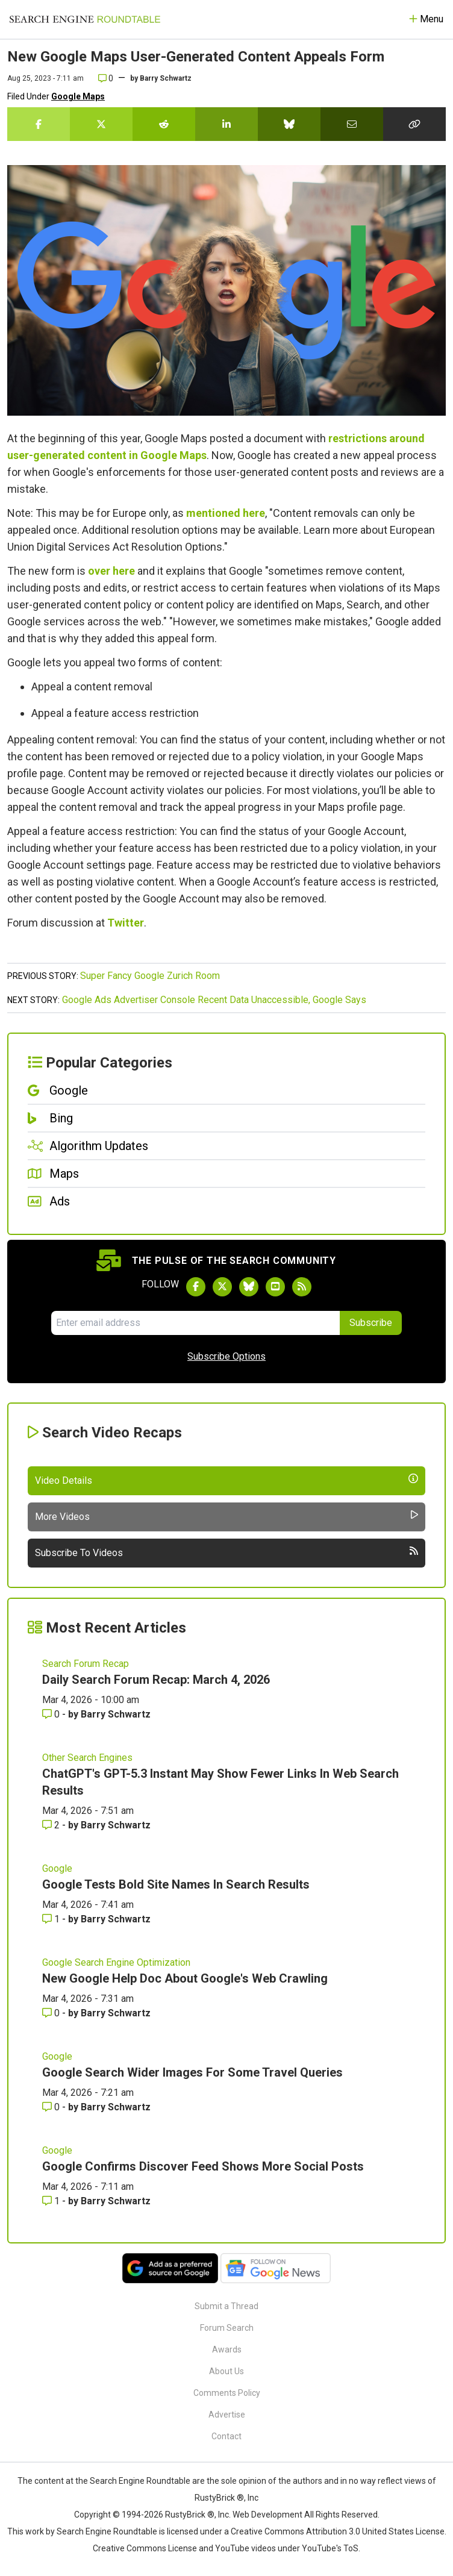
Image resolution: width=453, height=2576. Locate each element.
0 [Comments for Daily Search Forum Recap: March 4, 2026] (52, 1714)
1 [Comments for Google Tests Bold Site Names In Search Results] (52, 1919)
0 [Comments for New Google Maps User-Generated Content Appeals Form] (105, 78)
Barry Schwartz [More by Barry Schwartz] (116, 1714)
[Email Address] (195, 1323)
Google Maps (78, 96)
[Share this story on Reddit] (164, 124)
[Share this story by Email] (351, 124)
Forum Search (227, 2328)
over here (111, 570)
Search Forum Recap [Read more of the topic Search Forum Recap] (85, 1663)
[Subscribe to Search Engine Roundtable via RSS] (301, 1286)
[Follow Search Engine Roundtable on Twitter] (222, 1286)
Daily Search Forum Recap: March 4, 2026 (156, 1679)
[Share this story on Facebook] (38, 124)
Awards (227, 2349)
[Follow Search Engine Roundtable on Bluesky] (248, 1286)
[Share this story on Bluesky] (289, 124)
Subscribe (370, 1322)
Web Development (267, 2514)
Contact (226, 2436)
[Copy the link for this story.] (414, 124)
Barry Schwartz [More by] (166, 78)
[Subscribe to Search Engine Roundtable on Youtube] (275, 1286)
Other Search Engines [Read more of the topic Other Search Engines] (87, 1757)
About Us (226, 2371)
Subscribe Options (226, 1356)
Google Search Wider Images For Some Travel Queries (192, 2072)
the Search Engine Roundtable (133, 2481)
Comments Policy (226, 2393)
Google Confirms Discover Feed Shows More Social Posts (203, 2166)
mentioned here (225, 513)
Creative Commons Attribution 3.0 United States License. (338, 2531)
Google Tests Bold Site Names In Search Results (176, 1884)
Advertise (226, 2414)
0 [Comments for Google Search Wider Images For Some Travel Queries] (52, 2107)
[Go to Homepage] (85, 19)
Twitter (125, 922)
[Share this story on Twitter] (101, 124)
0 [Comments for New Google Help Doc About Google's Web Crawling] (52, 2013)
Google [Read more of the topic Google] (57, 1868)
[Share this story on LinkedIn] (226, 124)
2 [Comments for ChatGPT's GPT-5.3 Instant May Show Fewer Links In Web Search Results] (52, 1825)
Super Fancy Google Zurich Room (150, 975)
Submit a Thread (226, 2306)
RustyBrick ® (189, 2514)
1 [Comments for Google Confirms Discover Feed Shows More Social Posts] (52, 2201)
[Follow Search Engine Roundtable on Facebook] (195, 1286)
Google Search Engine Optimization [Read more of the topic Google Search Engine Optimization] (116, 1962)
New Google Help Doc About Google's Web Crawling (185, 1978)
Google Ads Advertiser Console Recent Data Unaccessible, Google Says (214, 999)
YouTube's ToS (330, 2548)
